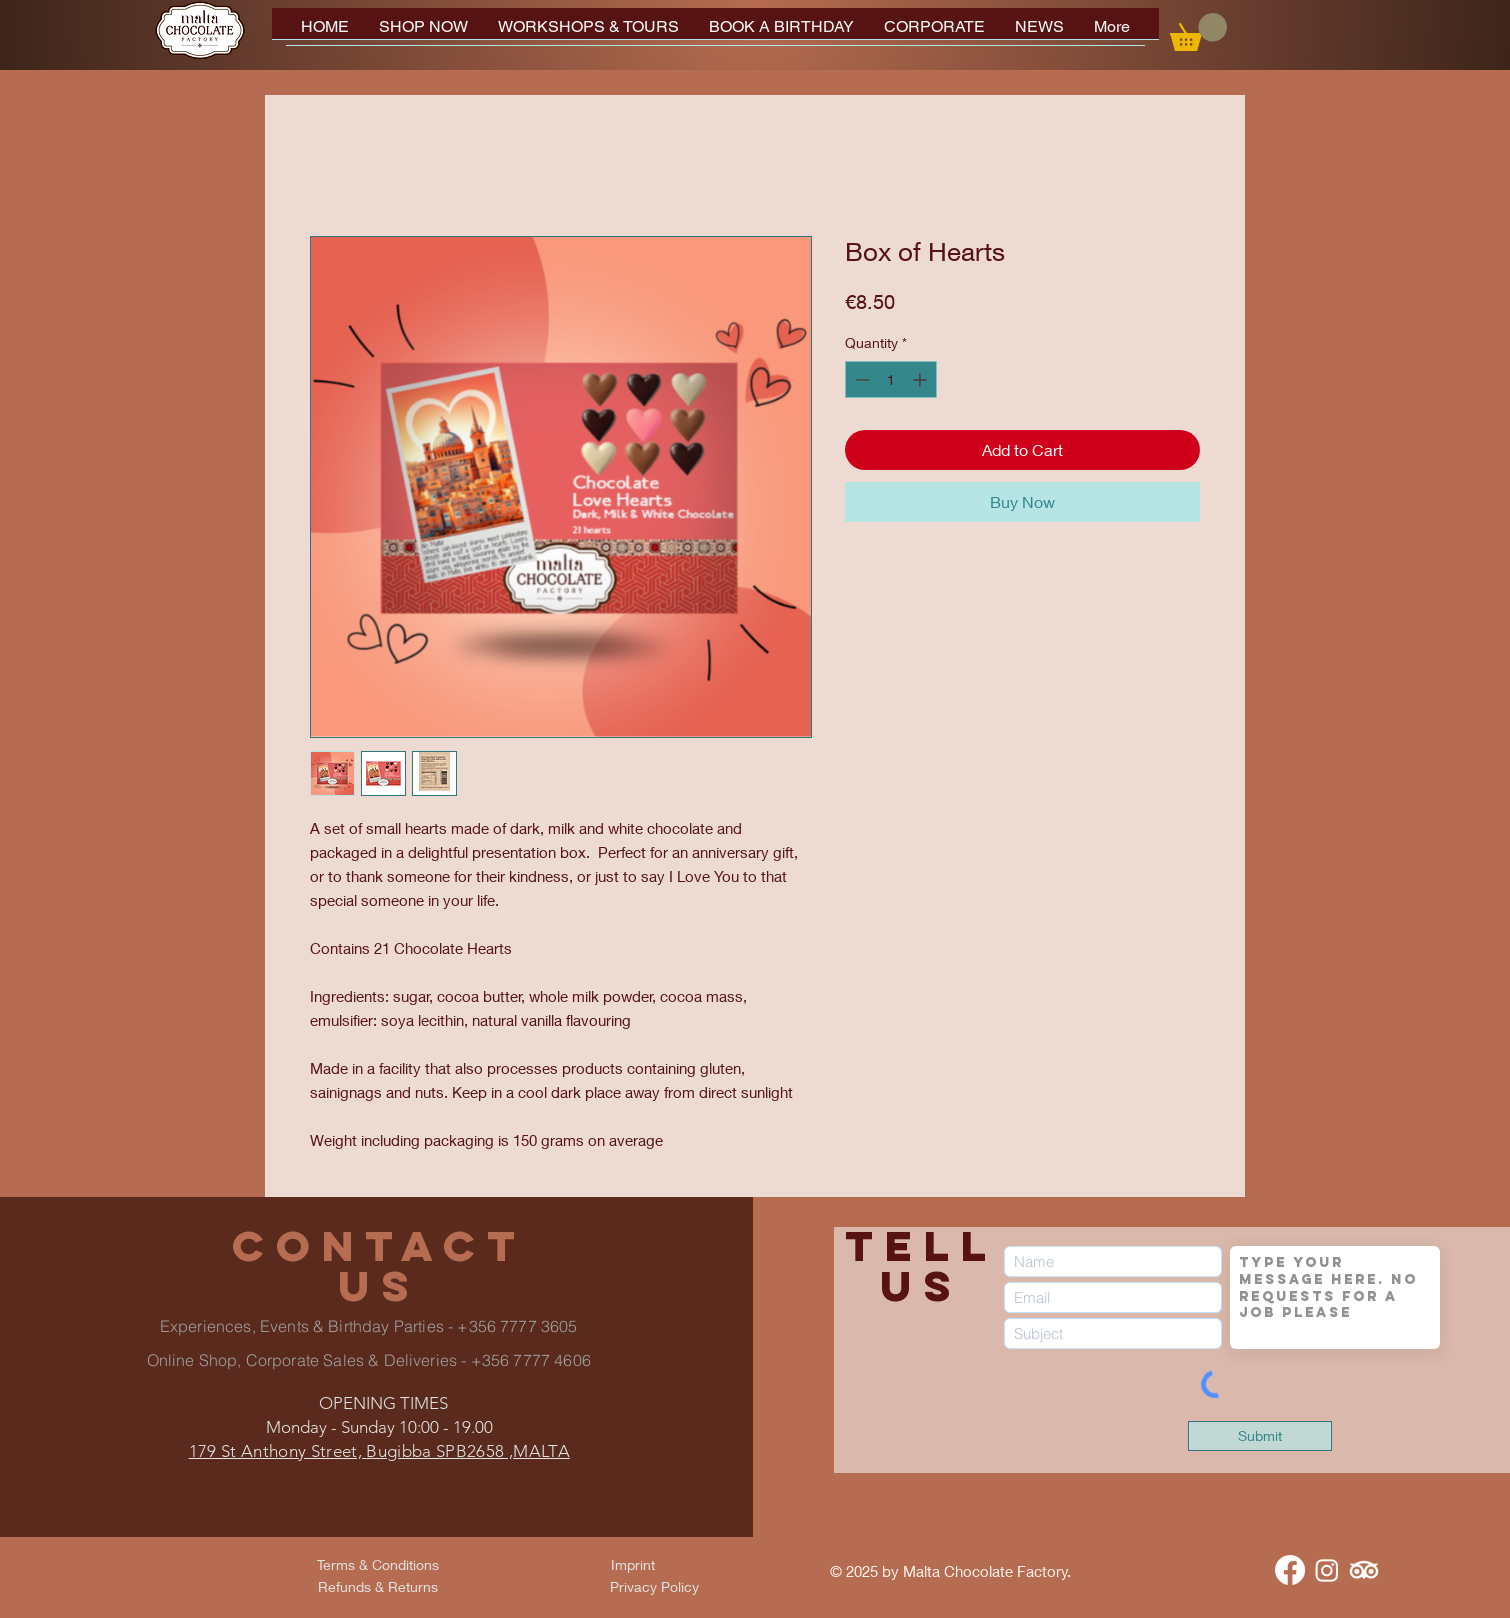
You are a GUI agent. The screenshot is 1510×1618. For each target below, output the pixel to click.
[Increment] (921, 379)
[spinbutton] (891, 379)
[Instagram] (1327, 1570)
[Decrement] (860, 379)
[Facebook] (1290, 1570)
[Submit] (1260, 1436)
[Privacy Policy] (654, 1587)
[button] (1198, 32)
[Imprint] (633, 1565)
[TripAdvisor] (1364, 1570)
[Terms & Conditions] (378, 1565)
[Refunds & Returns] (378, 1587)
